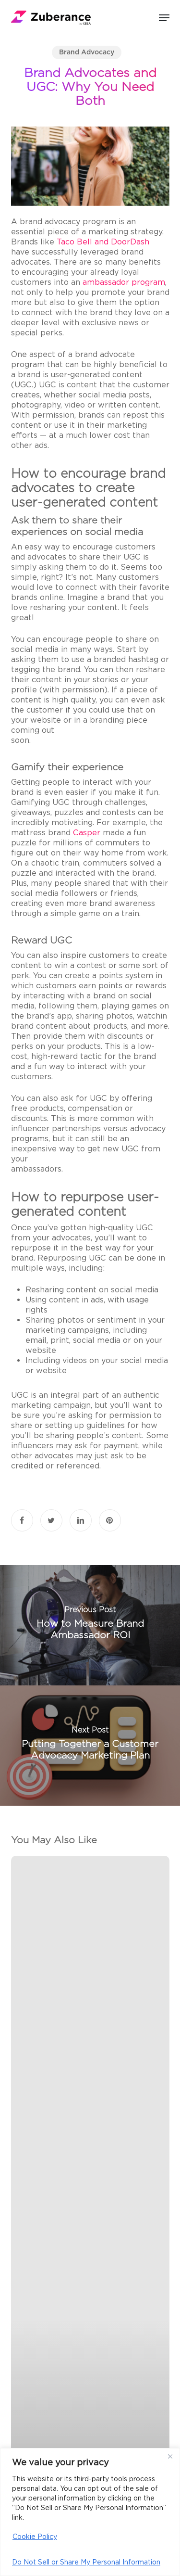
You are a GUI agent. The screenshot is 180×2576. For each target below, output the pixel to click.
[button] (164, 18)
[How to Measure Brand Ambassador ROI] (90, 1625)
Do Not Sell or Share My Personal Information (86, 2562)
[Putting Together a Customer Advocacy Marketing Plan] (90, 1745)
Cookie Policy (34, 2536)
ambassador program (124, 282)
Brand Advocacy (86, 52)
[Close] (170, 2456)
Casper (86, 832)
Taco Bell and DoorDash (103, 241)
